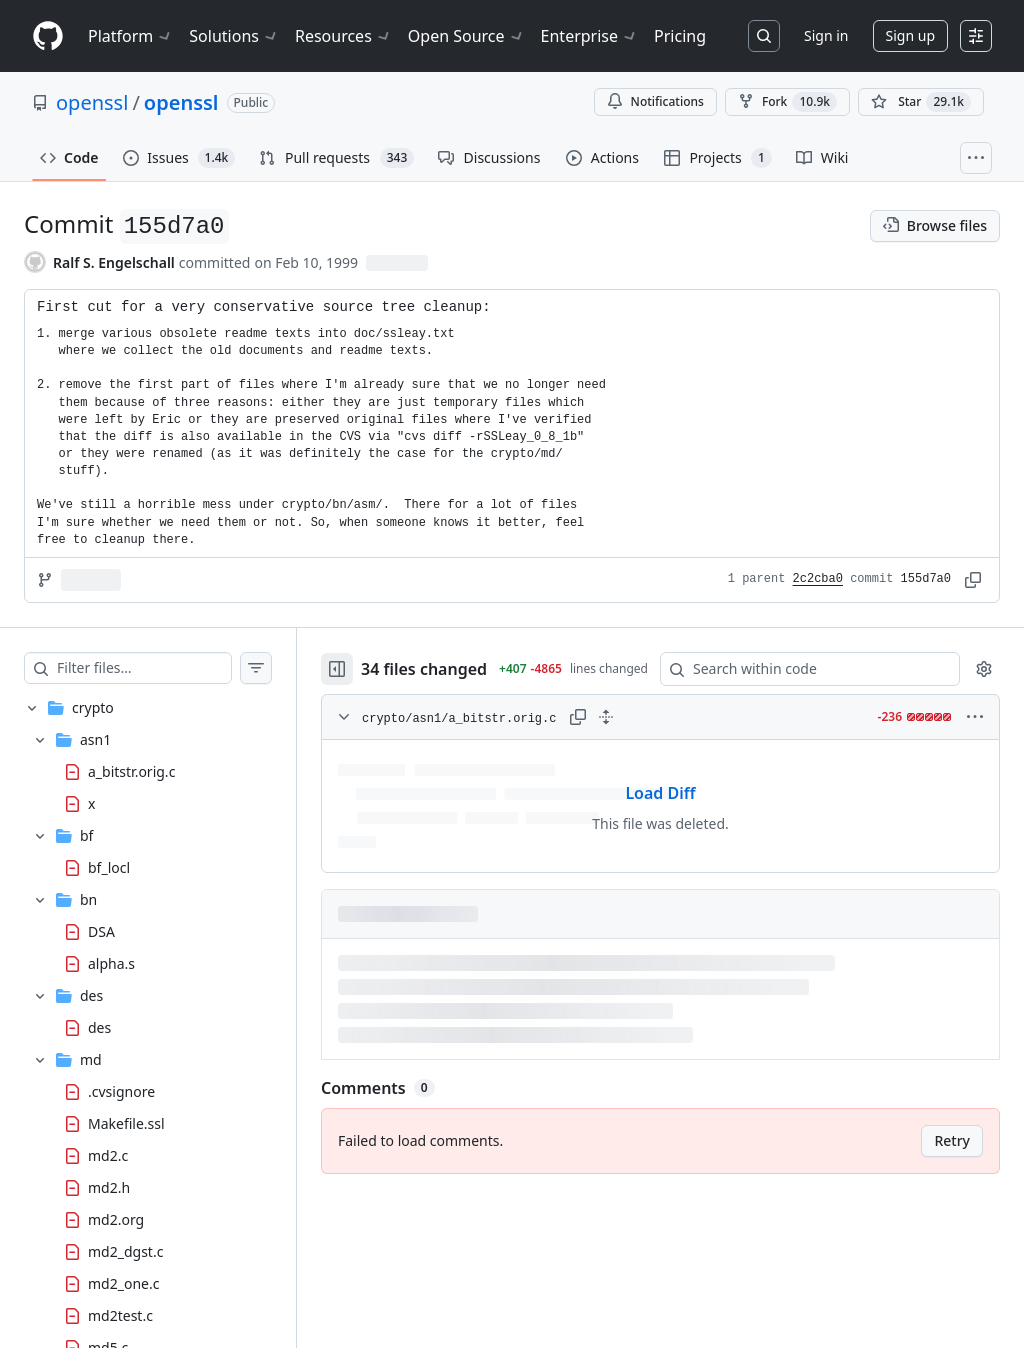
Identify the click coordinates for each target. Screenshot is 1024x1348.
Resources (343, 36)
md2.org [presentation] (116, 1218)
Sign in (826, 35)
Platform (130, 36)
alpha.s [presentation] (111, 962)
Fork (787, 102)
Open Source (466, 36)
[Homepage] (48, 36)
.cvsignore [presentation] (121, 1090)
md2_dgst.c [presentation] (125, 1250)
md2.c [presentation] (108, 1154)
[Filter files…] (144, 668)
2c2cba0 (818, 579)
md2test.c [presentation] (120, 1314)
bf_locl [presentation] (109, 866)
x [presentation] (91, 803)
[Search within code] (800, 669)
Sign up (910, 35)
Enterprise (589, 36)
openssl (92, 102)
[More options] (975, 717)
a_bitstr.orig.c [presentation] (131, 771)
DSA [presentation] (101, 930)
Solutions (234, 36)
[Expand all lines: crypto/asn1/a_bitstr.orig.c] (606, 717)
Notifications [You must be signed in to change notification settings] (655, 101)
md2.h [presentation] (109, 1186)
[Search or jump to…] (764, 36)
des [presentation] (99, 1026)
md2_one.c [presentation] (123, 1282)
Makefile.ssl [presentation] (126, 1122)
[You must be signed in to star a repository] (921, 102)
